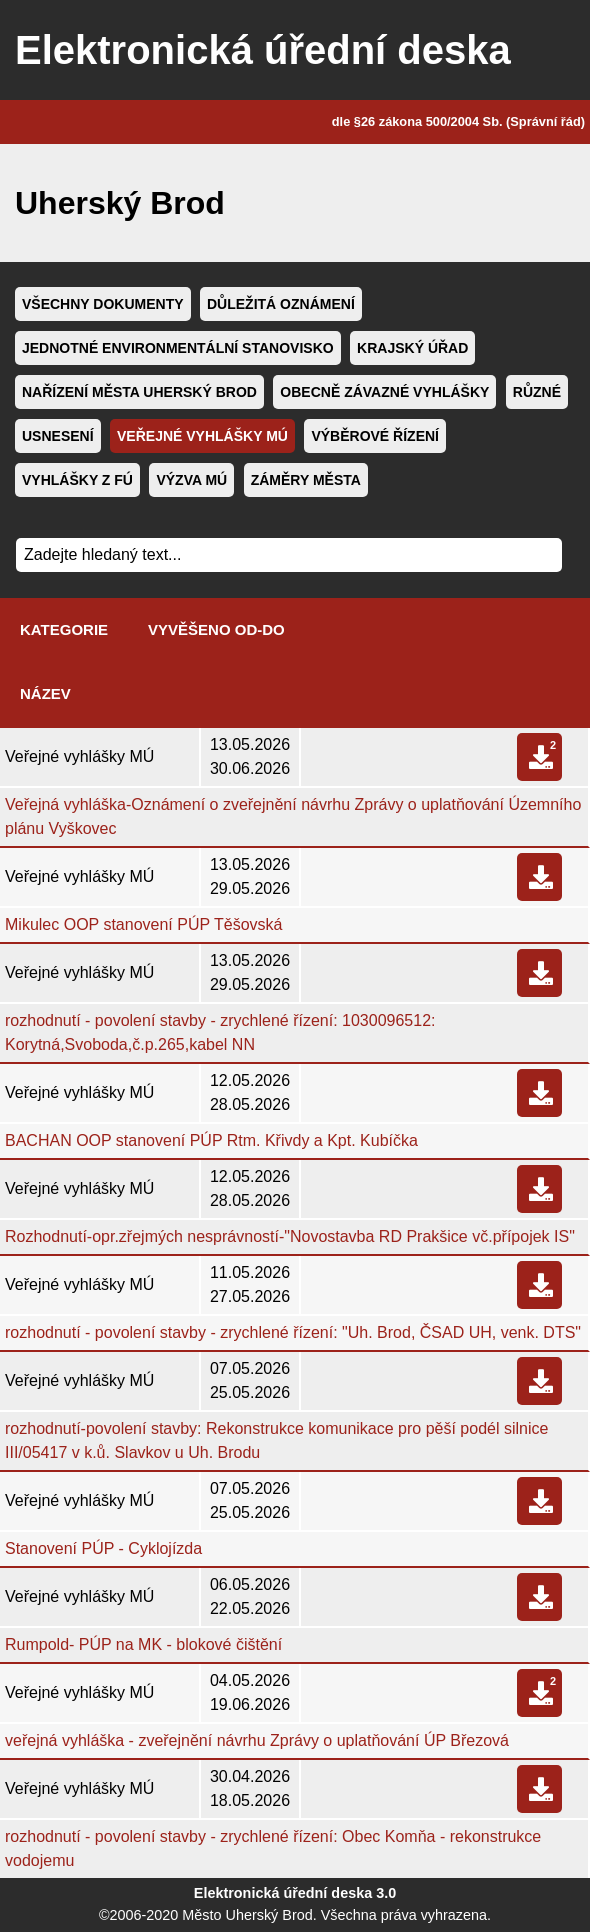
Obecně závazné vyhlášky (384, 392)
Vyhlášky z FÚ (77, 480)
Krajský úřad (412, 348)
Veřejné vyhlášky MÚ (202, 436)
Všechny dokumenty (103, 304)
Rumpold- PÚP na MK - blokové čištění (143, 1644)
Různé (537, 392)
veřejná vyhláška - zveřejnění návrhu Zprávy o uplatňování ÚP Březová (257, 1740)
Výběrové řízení (375, 436)
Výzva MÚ (191, 480)
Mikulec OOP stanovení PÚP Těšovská (143, 924)
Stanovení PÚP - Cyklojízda (103, 1548)
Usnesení (58, 436)
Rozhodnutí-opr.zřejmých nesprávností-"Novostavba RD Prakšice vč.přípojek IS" (290, 1236)
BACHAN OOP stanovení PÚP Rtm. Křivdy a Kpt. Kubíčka (211, 1140)
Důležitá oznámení (281, 304)
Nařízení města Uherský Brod (139, 392)
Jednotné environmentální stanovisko (178, 348)
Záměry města (306, 480)
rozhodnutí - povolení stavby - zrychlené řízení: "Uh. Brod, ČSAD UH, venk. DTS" (293, 1332)
